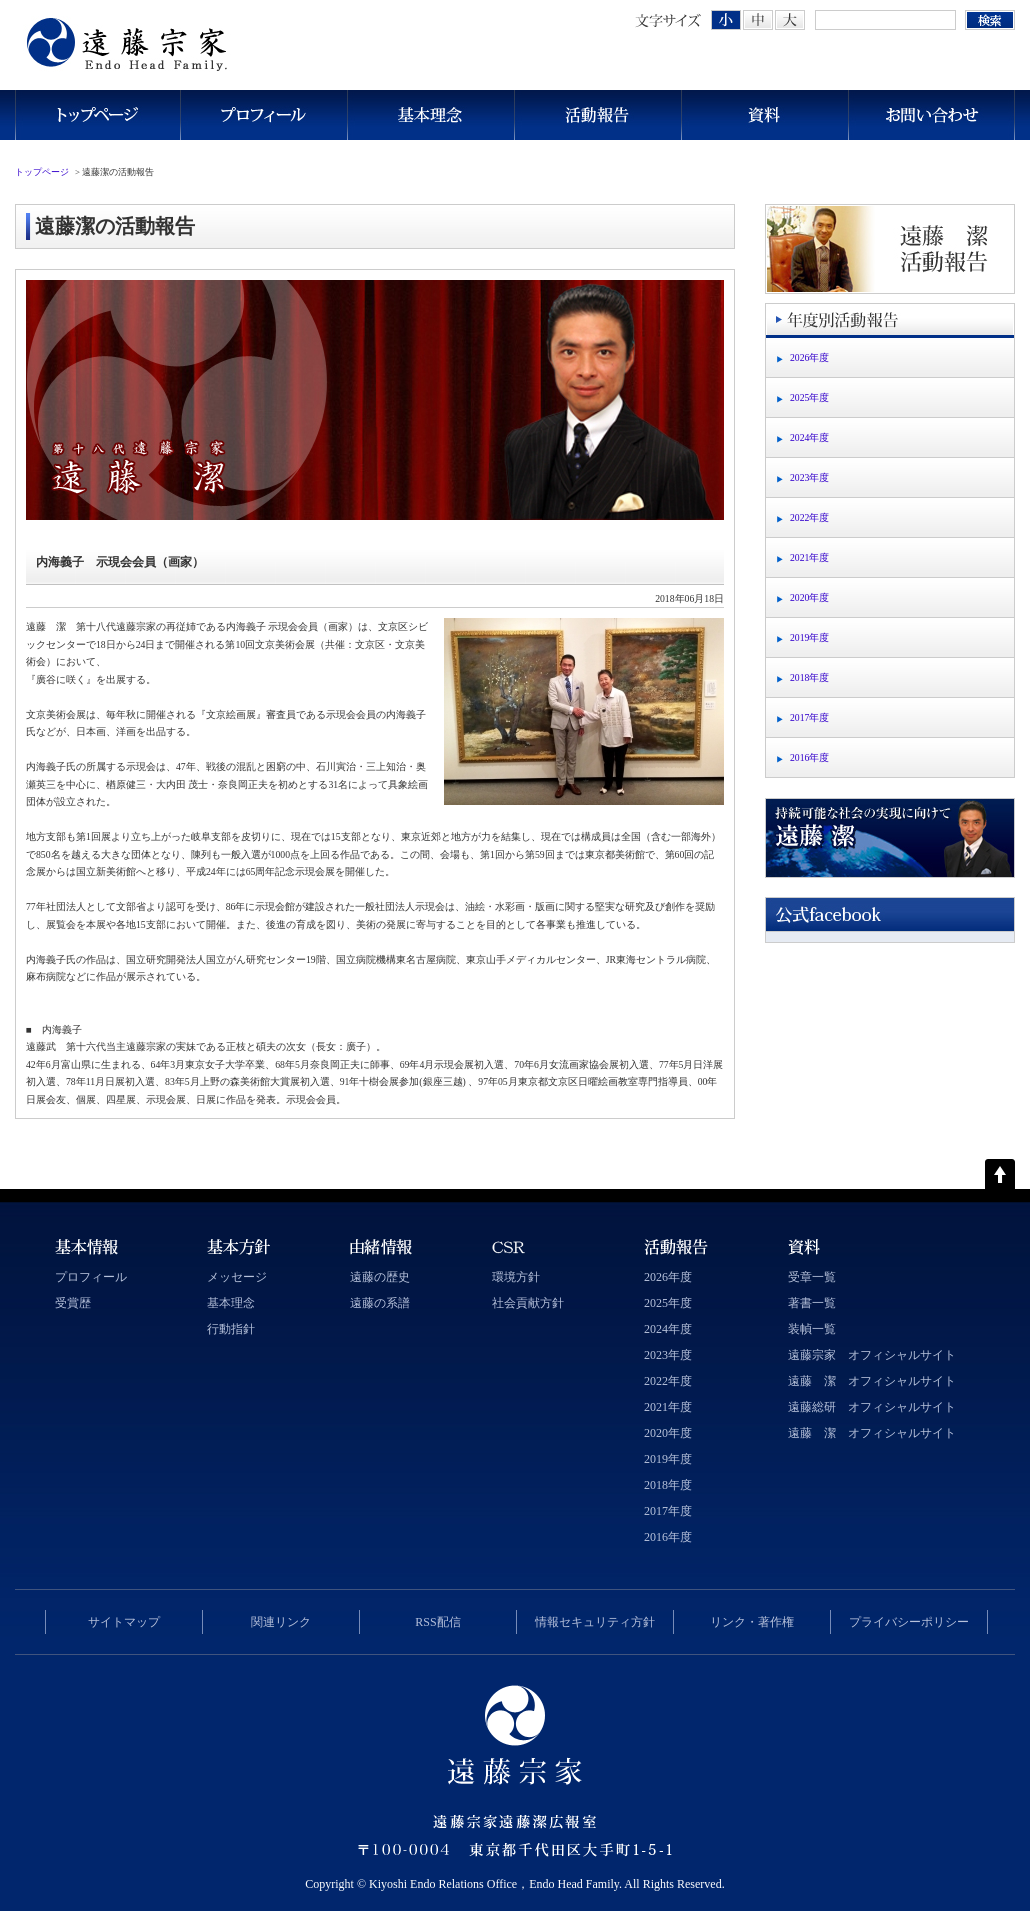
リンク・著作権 (752, 1622)
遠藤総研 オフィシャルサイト (872, 1407)
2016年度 (809, 757)
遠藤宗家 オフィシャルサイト (872, 1355)
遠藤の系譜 (380, 1303)
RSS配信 (437, 1622)
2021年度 (809, 557)
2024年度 (809, 437)
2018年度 (809, 677)
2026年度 (809, 357)
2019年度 (809, 637)
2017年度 (809, 717)
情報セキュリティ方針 (595, 1622)
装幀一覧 (812, 1329)
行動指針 (231, 1329)
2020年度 (809, 597)
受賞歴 (73, 1303)
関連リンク (281, 1622)
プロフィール (263, 115)
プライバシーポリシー (909, 1622)
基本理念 (430, 115)
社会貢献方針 (528, 1303)
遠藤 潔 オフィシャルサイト (872, 1381)
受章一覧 (812, 1277)
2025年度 (809, 397)
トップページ (97, 115)
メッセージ (237, 1277)
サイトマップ (124, 1622)
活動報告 (597, 115)
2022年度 (809, 517)
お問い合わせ (931, 115)
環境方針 (516, 1277)
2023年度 (809, 477)
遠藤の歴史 (380, 1277)
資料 (764, 115)
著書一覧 (812, 1303)
